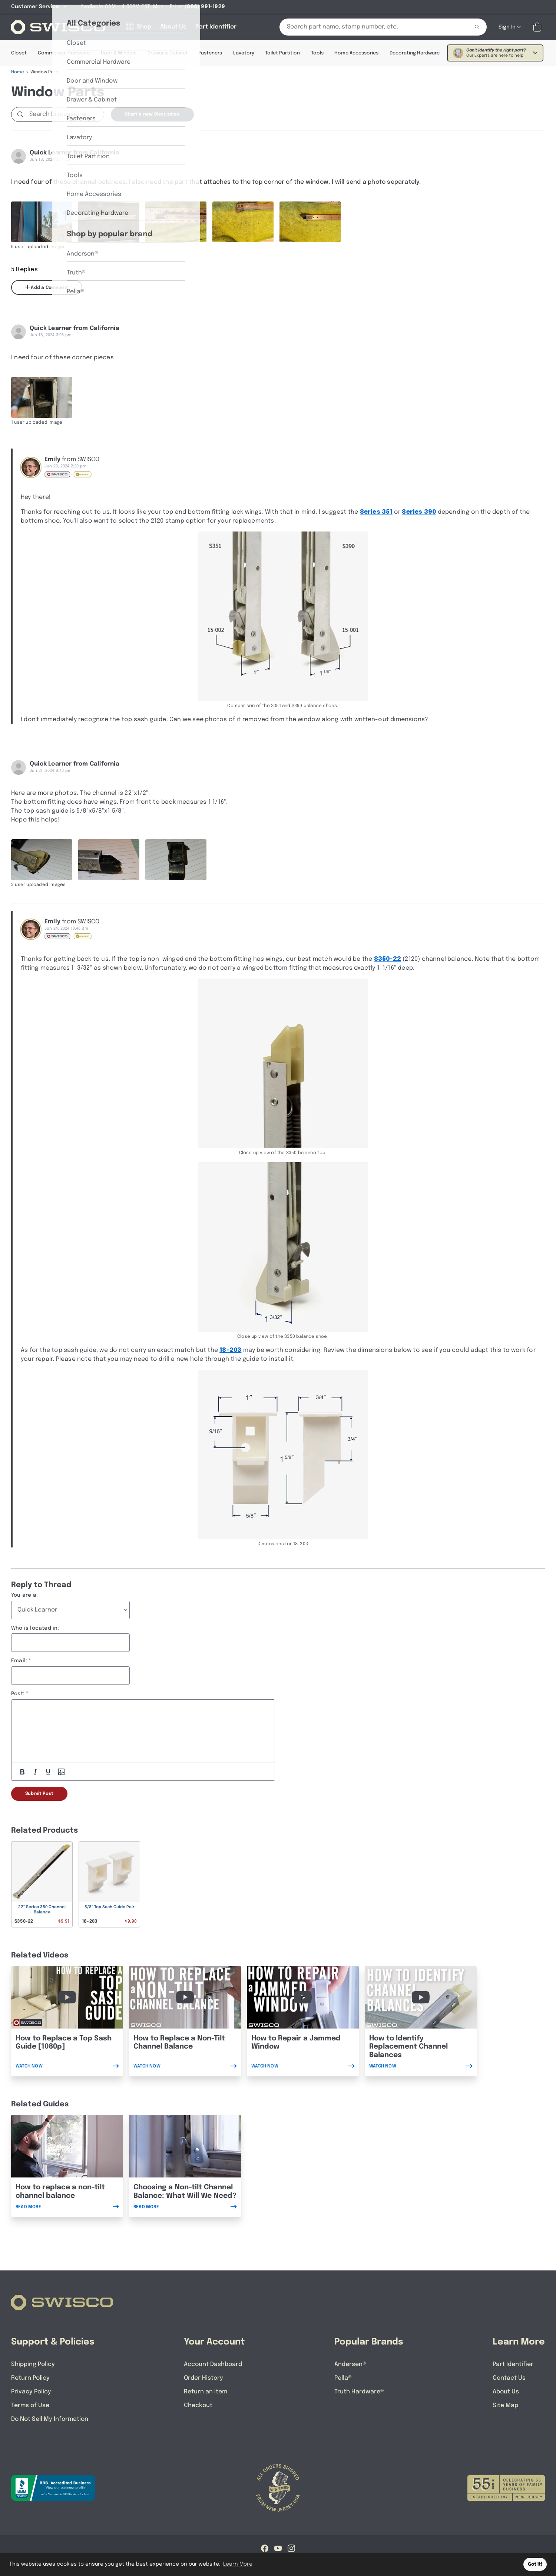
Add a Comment (46, 287)
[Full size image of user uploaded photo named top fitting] (310, 221)
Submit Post (39, 1794)
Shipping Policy (33, 2364)
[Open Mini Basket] (539, 27)
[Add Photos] (61, 1772)
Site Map (505, 2405)
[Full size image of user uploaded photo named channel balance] (41, 221)
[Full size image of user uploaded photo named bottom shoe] (243, 221)
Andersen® (350, 2364)
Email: (19, 1660)
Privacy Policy (31, 2392)
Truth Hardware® (359, 2392)
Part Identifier (513, 2364)
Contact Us (509, 2378)
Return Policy (30, 2378)
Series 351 (376, 512)
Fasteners (210, 53)
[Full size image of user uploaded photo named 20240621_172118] (175, 859)
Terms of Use (30, 2405)
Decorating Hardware (415, 53)
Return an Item (205, 2392)
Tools (317, 53)
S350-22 (387, 959)
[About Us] (173, 27)
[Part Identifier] (215, 27)
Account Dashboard (213, 2364)
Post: (17, 1693)
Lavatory (243, 53)
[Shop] (138, 27)
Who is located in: (35, 1628)
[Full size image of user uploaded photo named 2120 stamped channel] (175, 221)
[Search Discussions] (65, 114)
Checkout (198, 2405)
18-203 (230, 1350)
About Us (506, 2392)
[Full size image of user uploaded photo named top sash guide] (41, 397)
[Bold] (22, 1772)
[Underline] (48, 1772)
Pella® (343, 2378)
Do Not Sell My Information (49, 2419)
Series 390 (419, 512)
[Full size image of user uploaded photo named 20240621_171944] (41, 859)
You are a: (24, 1595)
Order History (203, 2378)
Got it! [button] (535, 2564)
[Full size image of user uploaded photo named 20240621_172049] (108, 859)
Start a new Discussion (152, 114)
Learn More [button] (237, 2564)
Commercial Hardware (64, 53)
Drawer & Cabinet (168, 53)
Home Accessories (356, 53)
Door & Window (118, 53)
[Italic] (35, 1772)
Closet (19, 53)
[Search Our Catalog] (369, 27)
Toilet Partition (282, 53)
